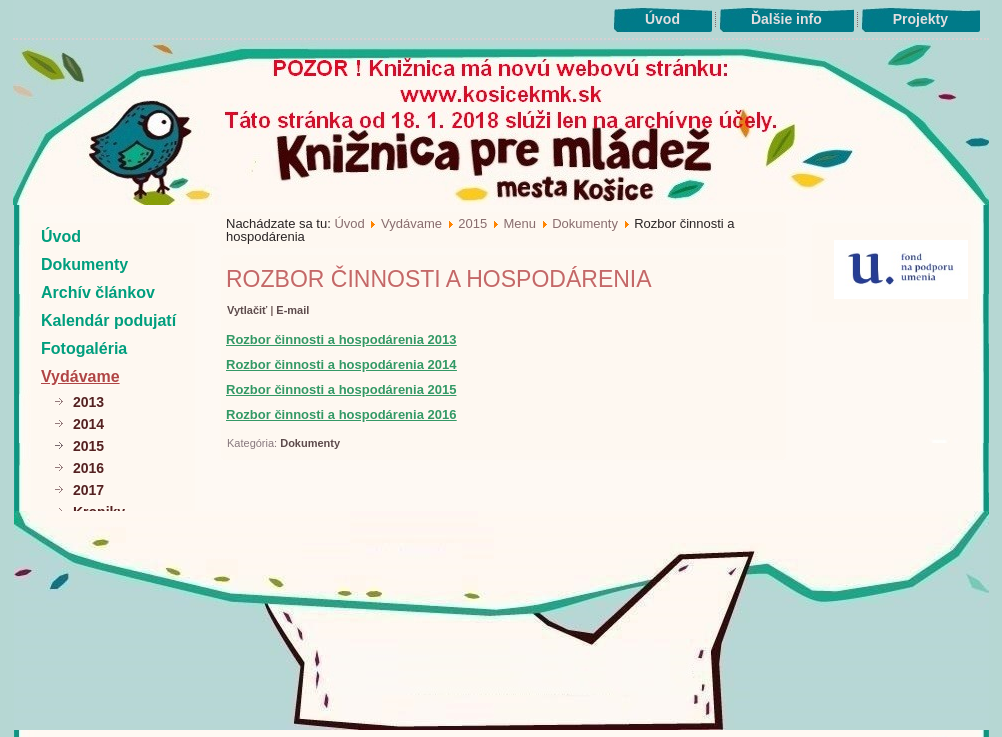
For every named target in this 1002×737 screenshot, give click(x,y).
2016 (88, 468)
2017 (88, 490)
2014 (88, 424)
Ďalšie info (786, 19)
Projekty (920, 19)
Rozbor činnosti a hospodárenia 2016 (341, 414)
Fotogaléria (84, 348)
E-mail (292, 310)
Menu (519, 223)
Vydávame (80, 376)
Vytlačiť (248, 310)
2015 (88, 446)
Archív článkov (98, 292)
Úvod (662, 19)
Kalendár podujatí (108, 320)
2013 (88, 402)
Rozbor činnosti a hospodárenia (439, 279)
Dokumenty (84, 264)
